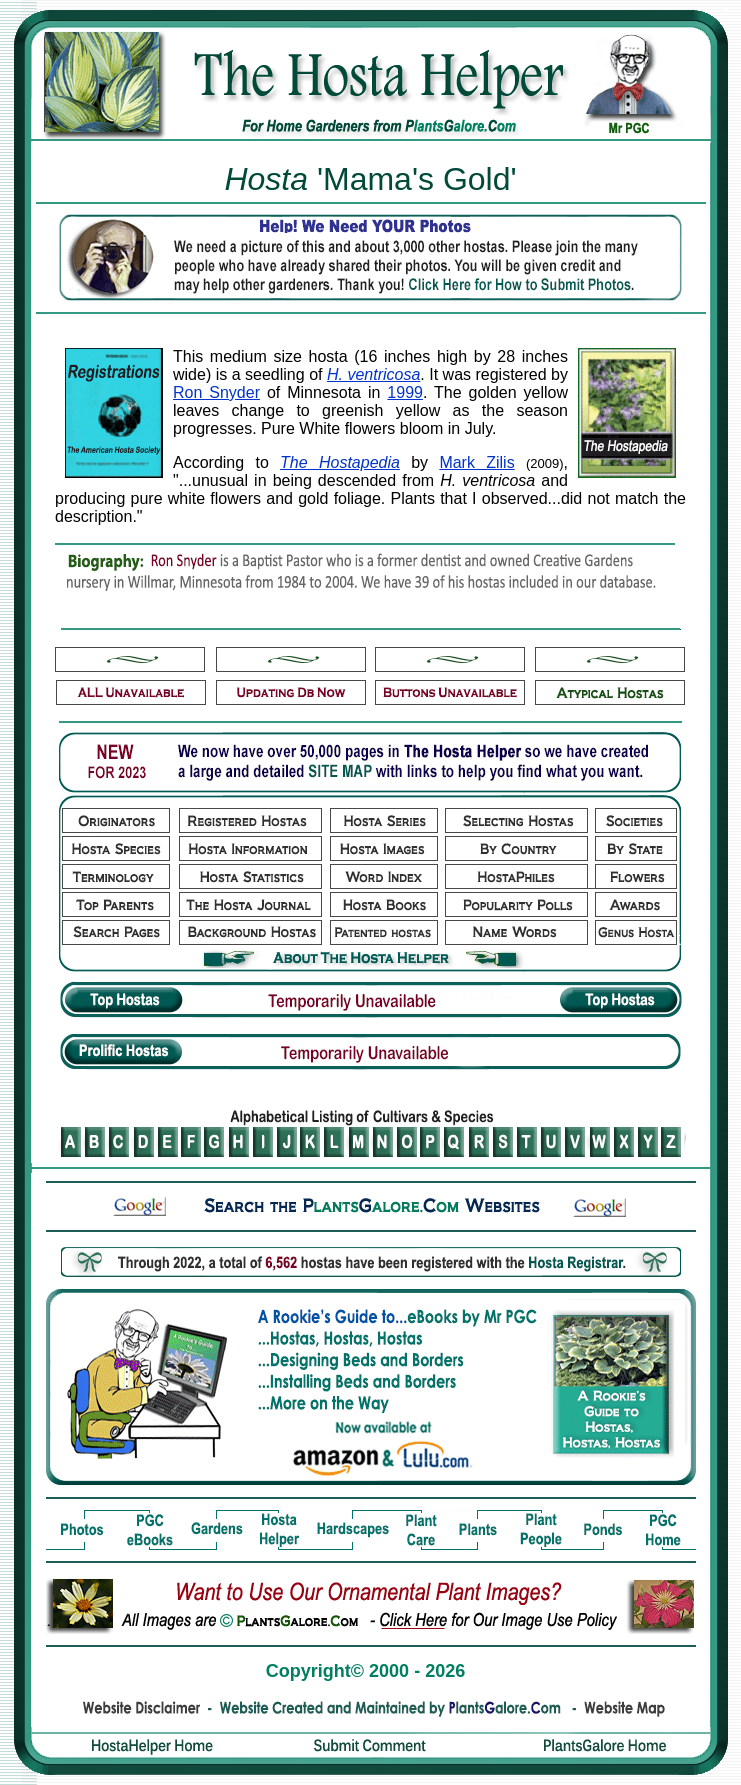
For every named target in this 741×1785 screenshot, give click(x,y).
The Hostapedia (340, 462)
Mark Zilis (476, 462)
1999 (405, 392)
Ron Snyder (216, 392)
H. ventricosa (373, 374)
